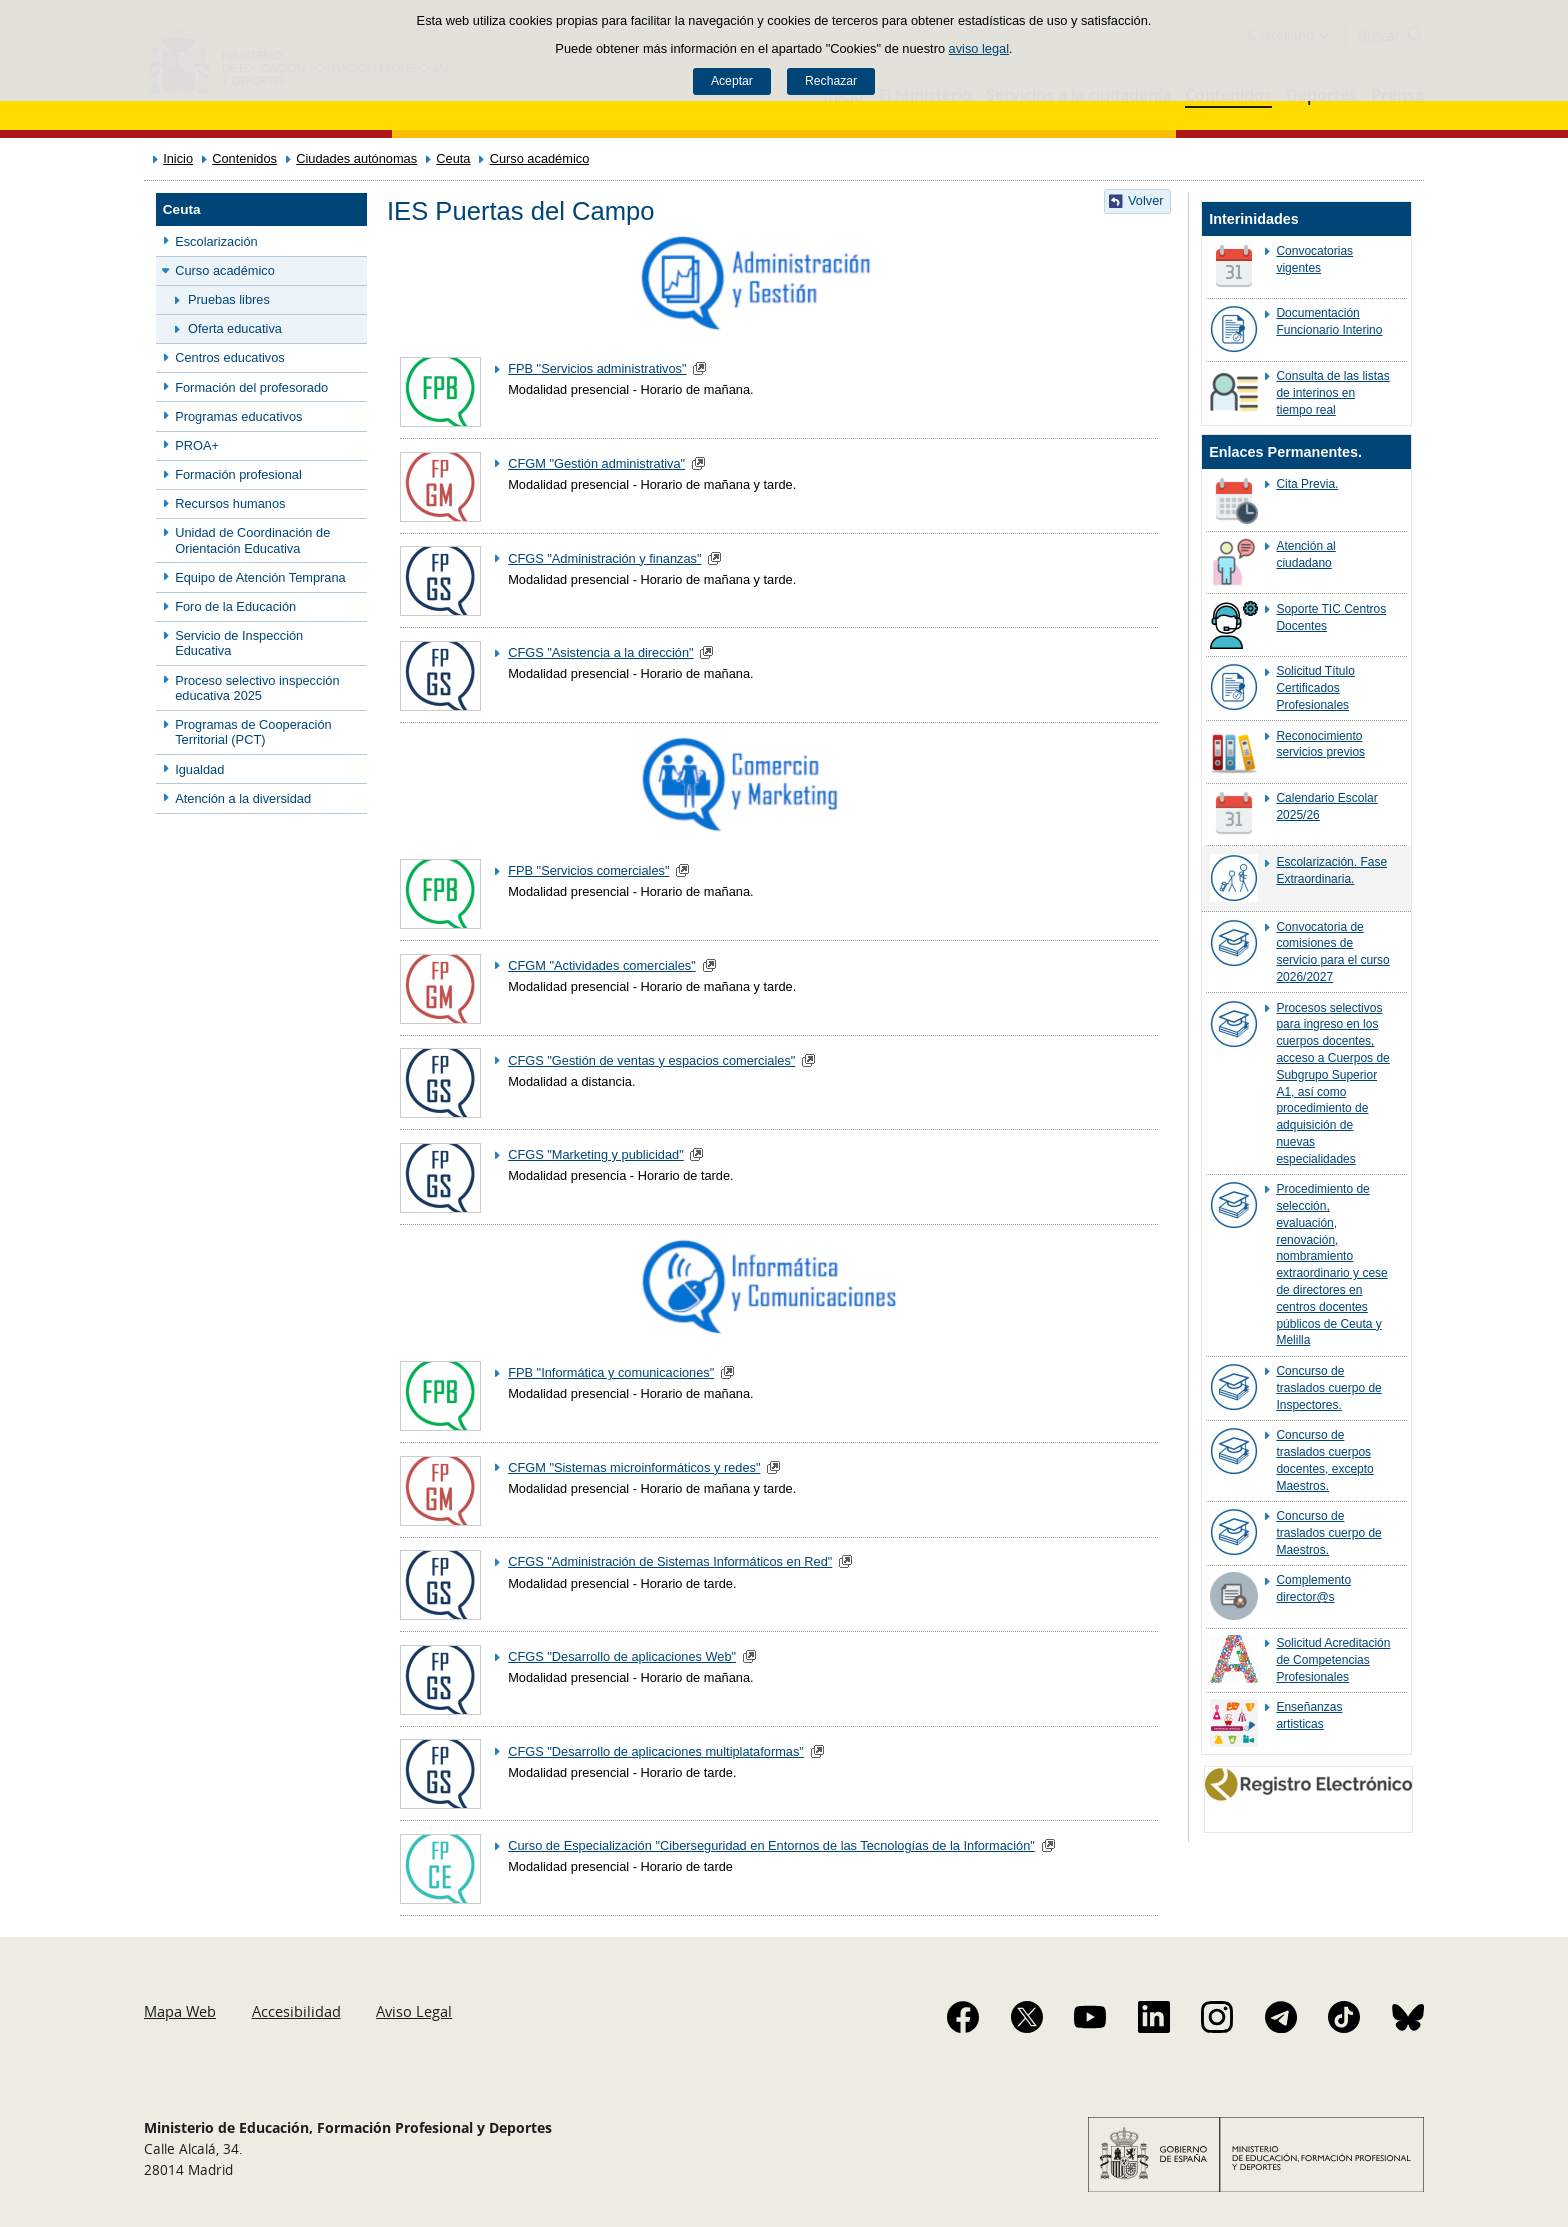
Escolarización (216, 241)
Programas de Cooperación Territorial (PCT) (253, 732)
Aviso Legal (414, 2011)
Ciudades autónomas (356, 158)
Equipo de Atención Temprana (260, 577)
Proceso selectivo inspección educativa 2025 (257, 688)
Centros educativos (230, 357)
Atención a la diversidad (243, 798)
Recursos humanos (230, 503)
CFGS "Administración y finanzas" (604, 558)
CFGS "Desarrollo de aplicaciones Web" (622, 1656)
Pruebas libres (229, 299)
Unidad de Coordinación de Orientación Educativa (252, 540)
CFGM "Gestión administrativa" (596, 463)
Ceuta (453, 158)
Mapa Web (180, 2011)
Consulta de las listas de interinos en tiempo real (1332, 393)
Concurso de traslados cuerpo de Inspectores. (1328, 1388)
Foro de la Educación (235, 606)
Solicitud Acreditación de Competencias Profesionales (1333, 1660)
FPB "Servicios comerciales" (588, 870)
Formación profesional (238, 474)
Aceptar (732, 81)
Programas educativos (238, 416)
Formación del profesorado (251, 387)
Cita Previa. (1307, 484)
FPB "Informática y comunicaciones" (611, 1372)
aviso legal (979, 48)
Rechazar (831, 81)
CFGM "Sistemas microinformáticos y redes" (634, 1467)
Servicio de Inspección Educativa (239, 643)
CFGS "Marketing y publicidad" (596, 1154)
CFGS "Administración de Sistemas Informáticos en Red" (670, 1561)
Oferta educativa (235, 328)
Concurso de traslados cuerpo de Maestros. (1328, 1533)
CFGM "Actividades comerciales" (602, 965)
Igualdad (199, 769)
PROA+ (197, 445)
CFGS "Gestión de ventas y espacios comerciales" (651, 1060)
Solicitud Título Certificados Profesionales (1315, 688)
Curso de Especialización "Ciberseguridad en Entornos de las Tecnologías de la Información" (771, 1845)
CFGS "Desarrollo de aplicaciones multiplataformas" (656, 1751)
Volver (1146, 200)
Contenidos (244, 158)
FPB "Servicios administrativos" (597, 368)
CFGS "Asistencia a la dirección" (600, 652)
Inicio (178, 158)
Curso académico (540, 158)
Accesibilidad (296, 2011)
